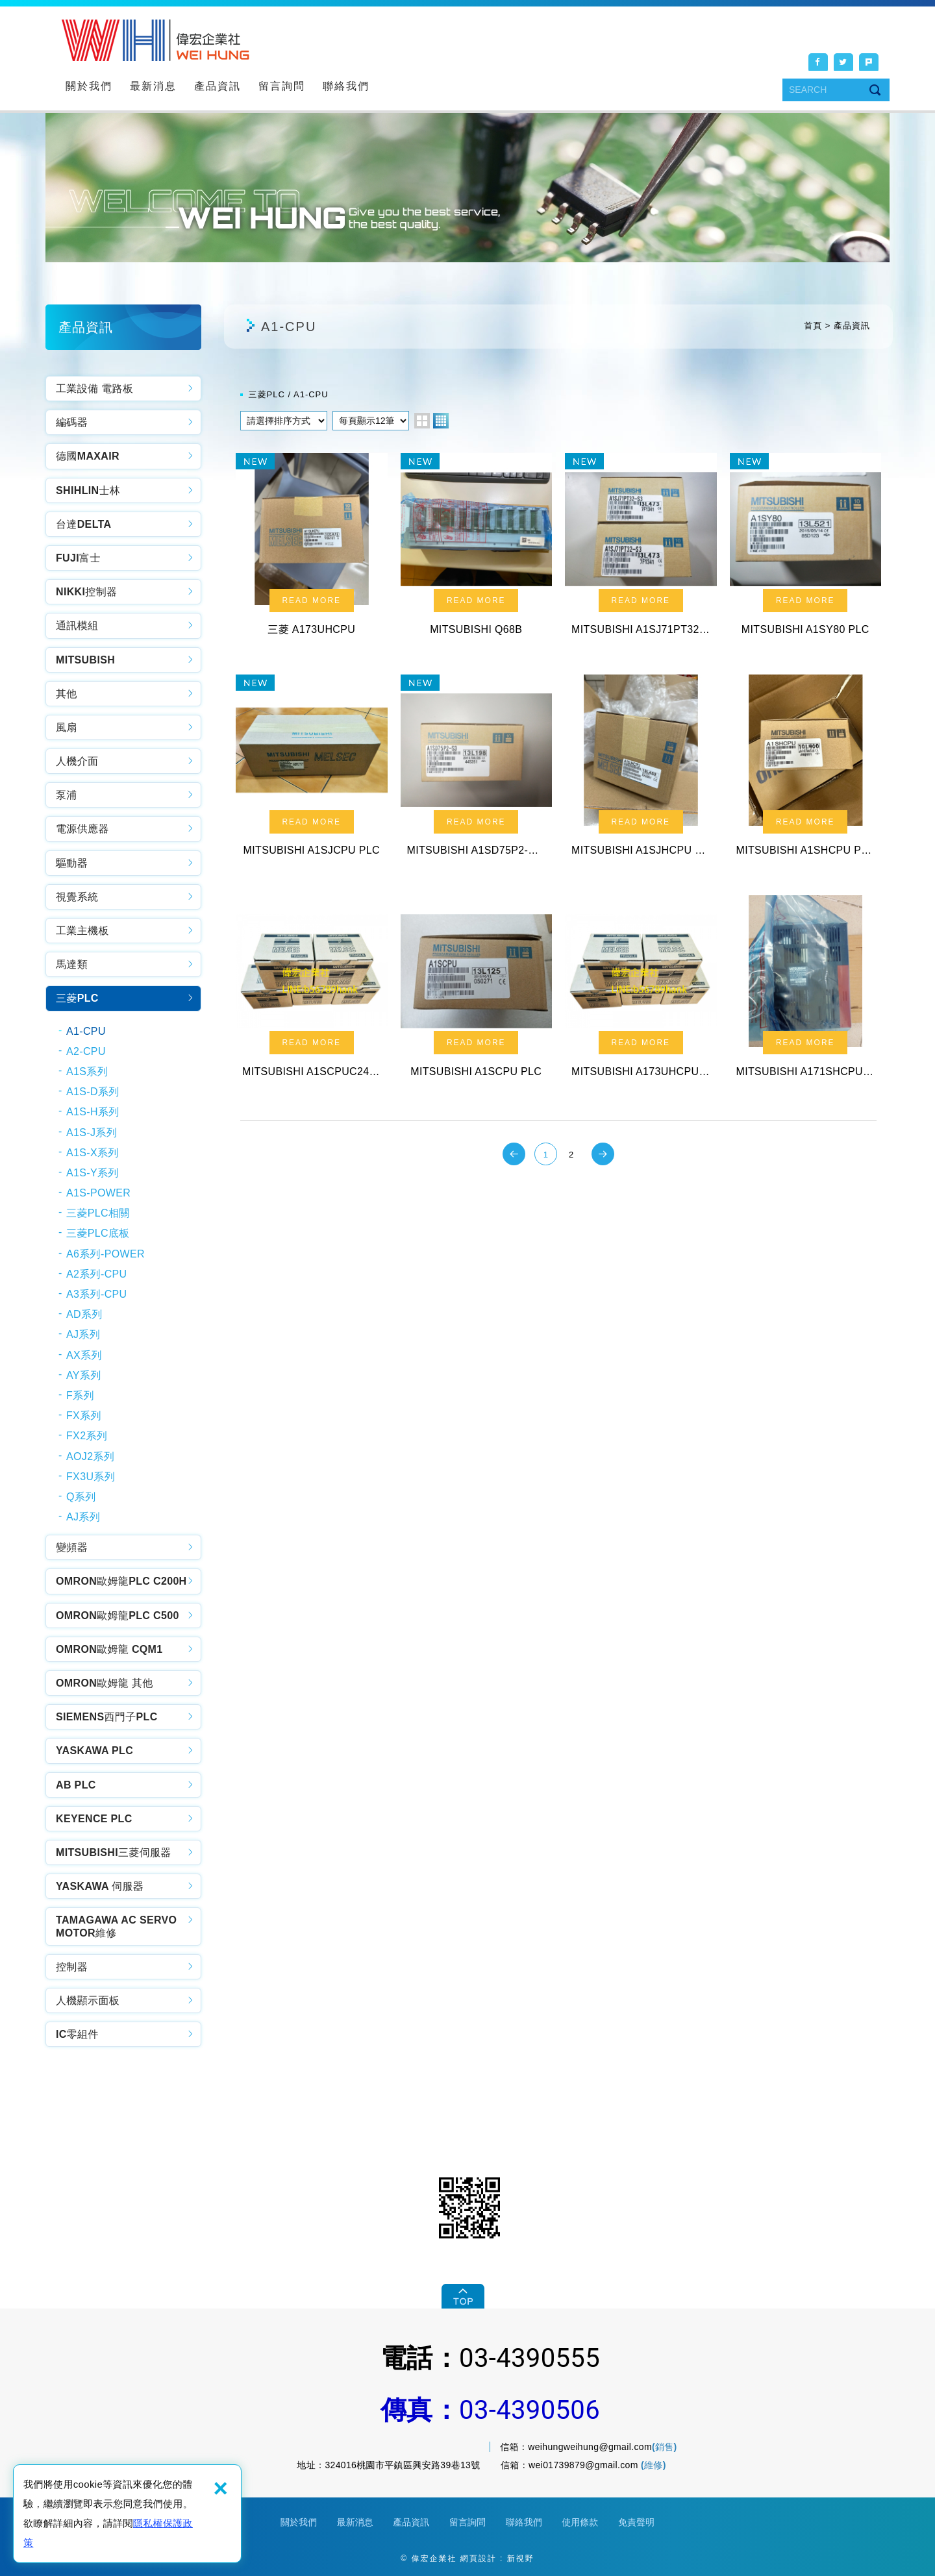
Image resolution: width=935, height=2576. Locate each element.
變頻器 (72, 1547)
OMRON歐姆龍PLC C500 (117, 1615)
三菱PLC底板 (98, 1233)
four (441, 420)
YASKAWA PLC (94, 1750)
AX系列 (84, 1355)
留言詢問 (281, 86)
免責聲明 (636, 2522)
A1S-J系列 (91, 1132)
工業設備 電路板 (94, 388)
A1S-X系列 (92, 1152)
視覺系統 (77, 896)
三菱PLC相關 (98, 1213)
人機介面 (77, 761)
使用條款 (580, 2522)
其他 (66, 693)
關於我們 (89, 86)
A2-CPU (86, 1051)
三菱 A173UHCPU (312, 549)
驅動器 (72, 863)
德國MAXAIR (87, 456)
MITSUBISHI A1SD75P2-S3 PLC (477, 771)
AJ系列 (83, 1334)
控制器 (72, 1966)
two (422, 420)
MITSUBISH (85, 659)
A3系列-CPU (96, 1294)
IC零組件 (77, 2034)
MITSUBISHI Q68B (477, 549)
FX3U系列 (90, 1476)
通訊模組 (77, 625)
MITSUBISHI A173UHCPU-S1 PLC (641, 991)
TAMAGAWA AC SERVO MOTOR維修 (116, 1926)
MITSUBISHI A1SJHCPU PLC (641, 771)
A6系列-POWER (105, 1253)
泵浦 (66, 794)
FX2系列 (86, 1435)
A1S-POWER (98, 1192)
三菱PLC (77, 998)
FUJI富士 (78, 558)
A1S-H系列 (92, 1111)
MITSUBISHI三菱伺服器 (113, 1852)
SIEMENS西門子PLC (107, 1716)
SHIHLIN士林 (88, 490)
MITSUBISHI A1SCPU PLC (477, 991)
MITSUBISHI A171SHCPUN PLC (806, 991)
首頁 (813, 325)
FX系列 (83, 1415)
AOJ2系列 (90, 1456)
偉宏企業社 (155, 40)
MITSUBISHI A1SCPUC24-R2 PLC (312, 991)
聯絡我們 (346, 86)
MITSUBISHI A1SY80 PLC (806, 549)
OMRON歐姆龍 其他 (104, 1683)
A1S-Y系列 (92, 1172)
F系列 (80, 1395)
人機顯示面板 (87, 2000)
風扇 (66, 727)
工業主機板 (82, 930)
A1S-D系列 (92, 1091)
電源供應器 (82, 828)
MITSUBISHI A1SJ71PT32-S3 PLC (641, 549)
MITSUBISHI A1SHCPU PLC (806, 771)
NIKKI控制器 (86, 591)
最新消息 (153, 86)
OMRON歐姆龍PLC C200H (121, 1581)
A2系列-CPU (96, 1274)
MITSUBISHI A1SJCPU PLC (312, 771)
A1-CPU (86, 1031)
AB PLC (76, 1784)
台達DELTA (83, 524)
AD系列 (84, 1314)
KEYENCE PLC (94, 1818)
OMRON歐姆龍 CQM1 (109, 1649)
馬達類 (72, 964)
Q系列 (81, 1496)
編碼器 (72, 422)
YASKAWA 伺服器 (99, 1886)
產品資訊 (217, 86)
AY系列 (83, 1375)
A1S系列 (87, 1071)
